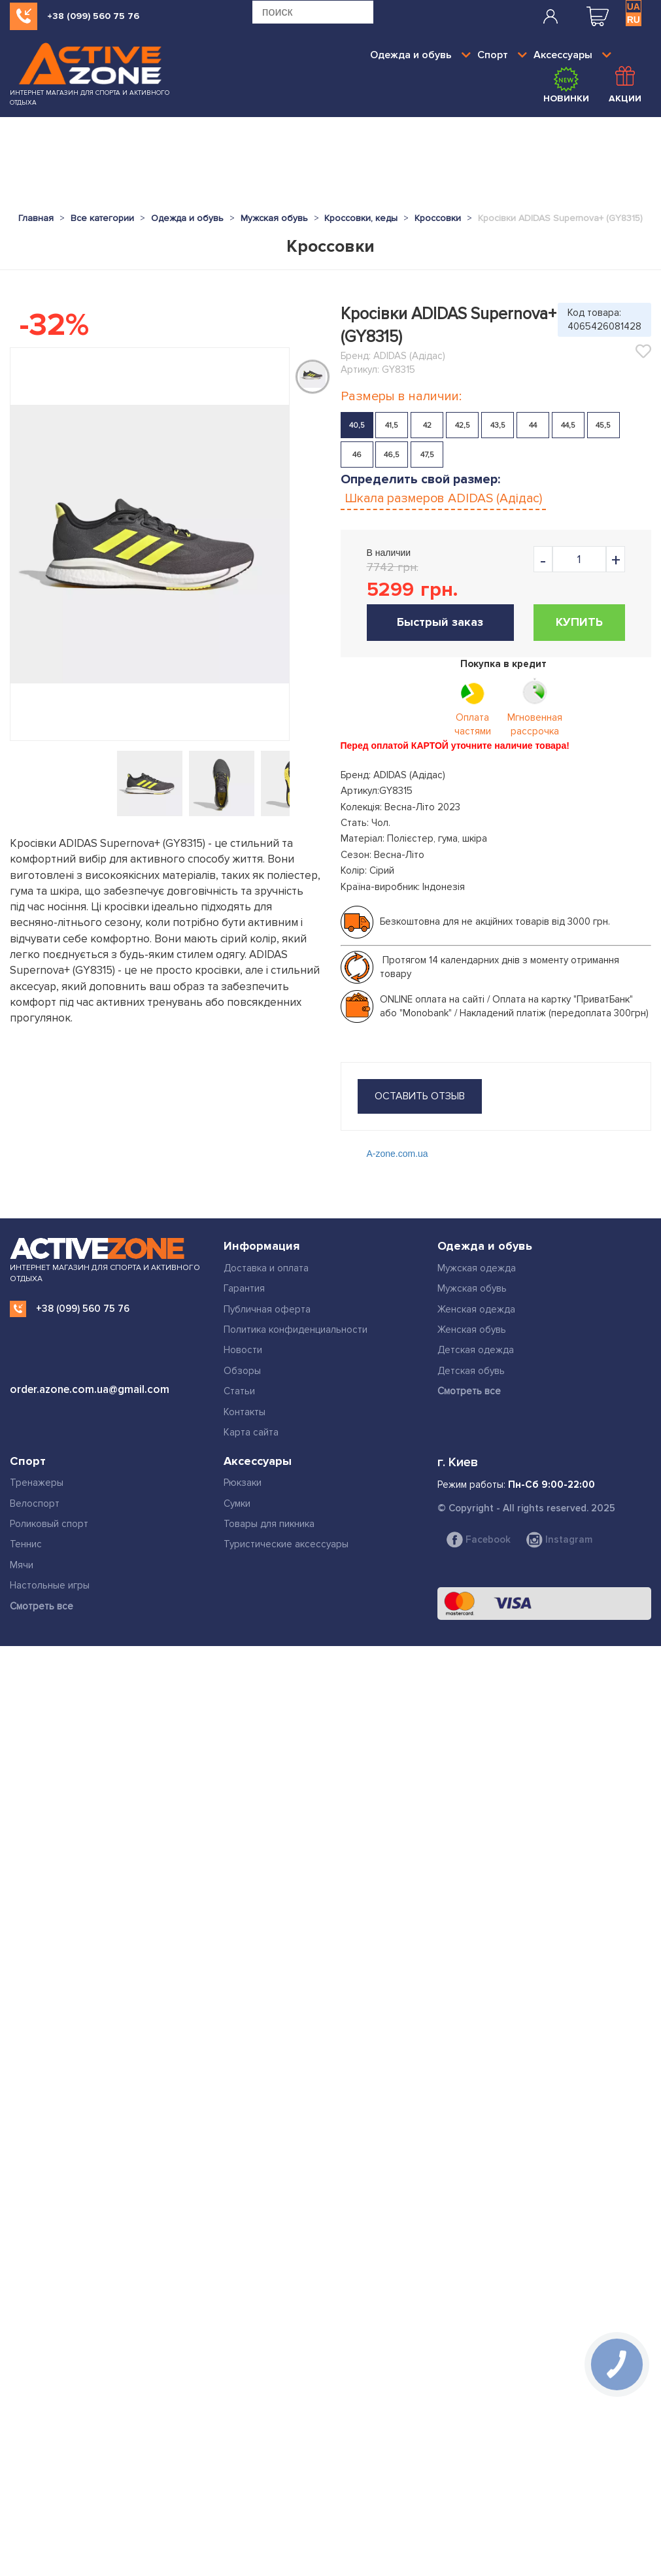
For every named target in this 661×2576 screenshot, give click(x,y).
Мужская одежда (476, 1268)
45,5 (603, 425)
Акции (625, 85)
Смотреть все (469, 1391)
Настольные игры (50, 1585)
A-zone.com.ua (397, 1153)
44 (533, 425)
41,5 (391, 425)
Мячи (21, 1565)
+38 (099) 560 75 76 (93, 16)
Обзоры (242, 1371)
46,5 (391, 455)
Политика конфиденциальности (295, 1329)
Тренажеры (36, 1482)
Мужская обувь (472, 1288)
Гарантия (244, 1288)
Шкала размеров (443, 498)
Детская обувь (471, 1371)
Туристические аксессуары (286, 1544)
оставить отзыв (420, 1096)
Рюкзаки (243, 1482)
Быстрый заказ (440, 622)
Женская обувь (471, 1329)
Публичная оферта (267, 1309)
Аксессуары (572, 54)
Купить (579, 622)
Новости (243, 1350)
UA (633, 6)
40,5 (357, 425)
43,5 (497, 425)
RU (633, 19)
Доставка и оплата (266, 1268)
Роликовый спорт (49, 1524)
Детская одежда (475, 1350)
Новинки (566, 85)
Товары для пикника (269, 1524)
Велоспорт (34, 1503)
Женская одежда (476, 1309)
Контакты (244, 1412)
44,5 (568, 425)
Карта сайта (251, 1432)
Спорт (502, 54)
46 (357, 455)
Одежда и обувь (420, 54)
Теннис (26, 1544)
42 (427, 425)
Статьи (239, 1391)
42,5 (462, 425)
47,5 (427, 455)
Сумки (237, 1503)
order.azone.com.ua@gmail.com (89, 1389)
